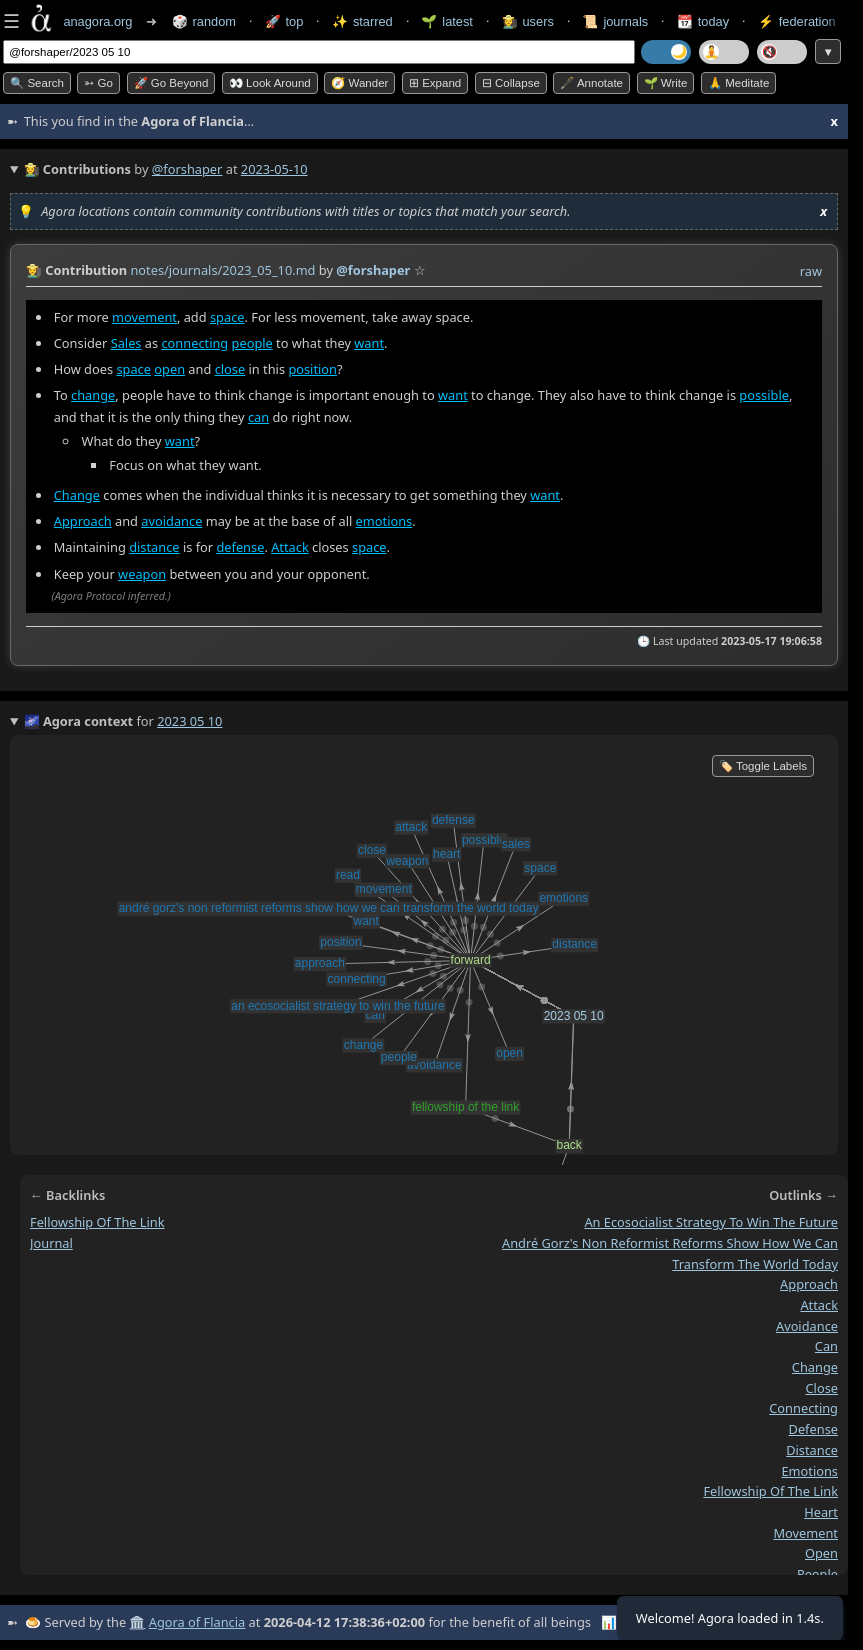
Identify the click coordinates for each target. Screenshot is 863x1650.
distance (154, 548)
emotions (384, 521)
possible (764, 395)
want (369, 343)
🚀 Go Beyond (171, 83)
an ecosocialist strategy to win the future (711, 1222)
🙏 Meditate (738, 83)
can (258, 417)
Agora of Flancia (197, 1622)
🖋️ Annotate (591, 83)
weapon (142, 574)
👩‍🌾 (34, 270)
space (227, 317)
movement (144, 317)
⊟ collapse (511, 83)
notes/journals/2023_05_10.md (222, 270)
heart (821, 1512)
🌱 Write (666, 83)
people (252, 343)
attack (819, 1305)
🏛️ (137, 1622)
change (93, 395)
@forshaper (187, 169)
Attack (290, 548)
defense (240, 548)
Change (77, 495)
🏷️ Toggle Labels (763, 766)
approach (809, 1284)
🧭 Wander (359, 83)
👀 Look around (270, 83)
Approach (83, 521)
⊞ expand (435, 83)
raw (811, 271)
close (230, 369)
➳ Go (98, 83)
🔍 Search (37, 83)
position (312, 369)
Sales (126, 343)
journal (51, 1243)
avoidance (171, 521)
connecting (194, 343)
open (169, 369)
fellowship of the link (97, 1222)
